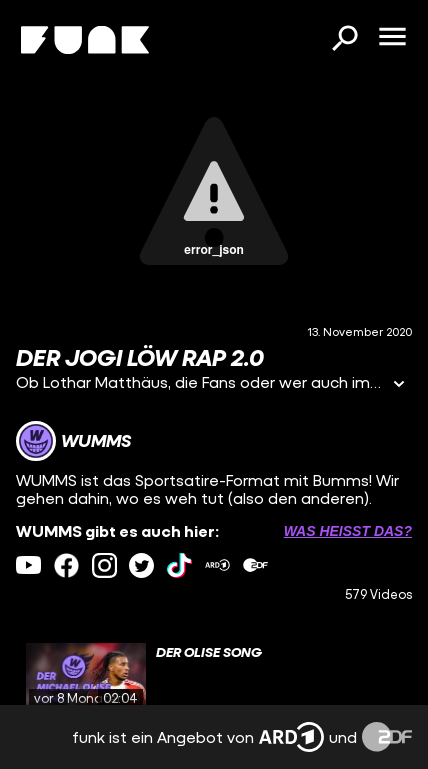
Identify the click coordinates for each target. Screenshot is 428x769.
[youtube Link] (28, 565)
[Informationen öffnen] (399, 385)
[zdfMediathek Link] (255, 565)
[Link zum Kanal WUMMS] (73, 441)
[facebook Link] (66, 565)
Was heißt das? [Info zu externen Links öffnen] (348, 531)
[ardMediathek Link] (217, 565)
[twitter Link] (141, 565)
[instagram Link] (104, 565)
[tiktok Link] (179, 565)
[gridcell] (214, 677)
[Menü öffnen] (392, 38)
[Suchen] (344, 40)
